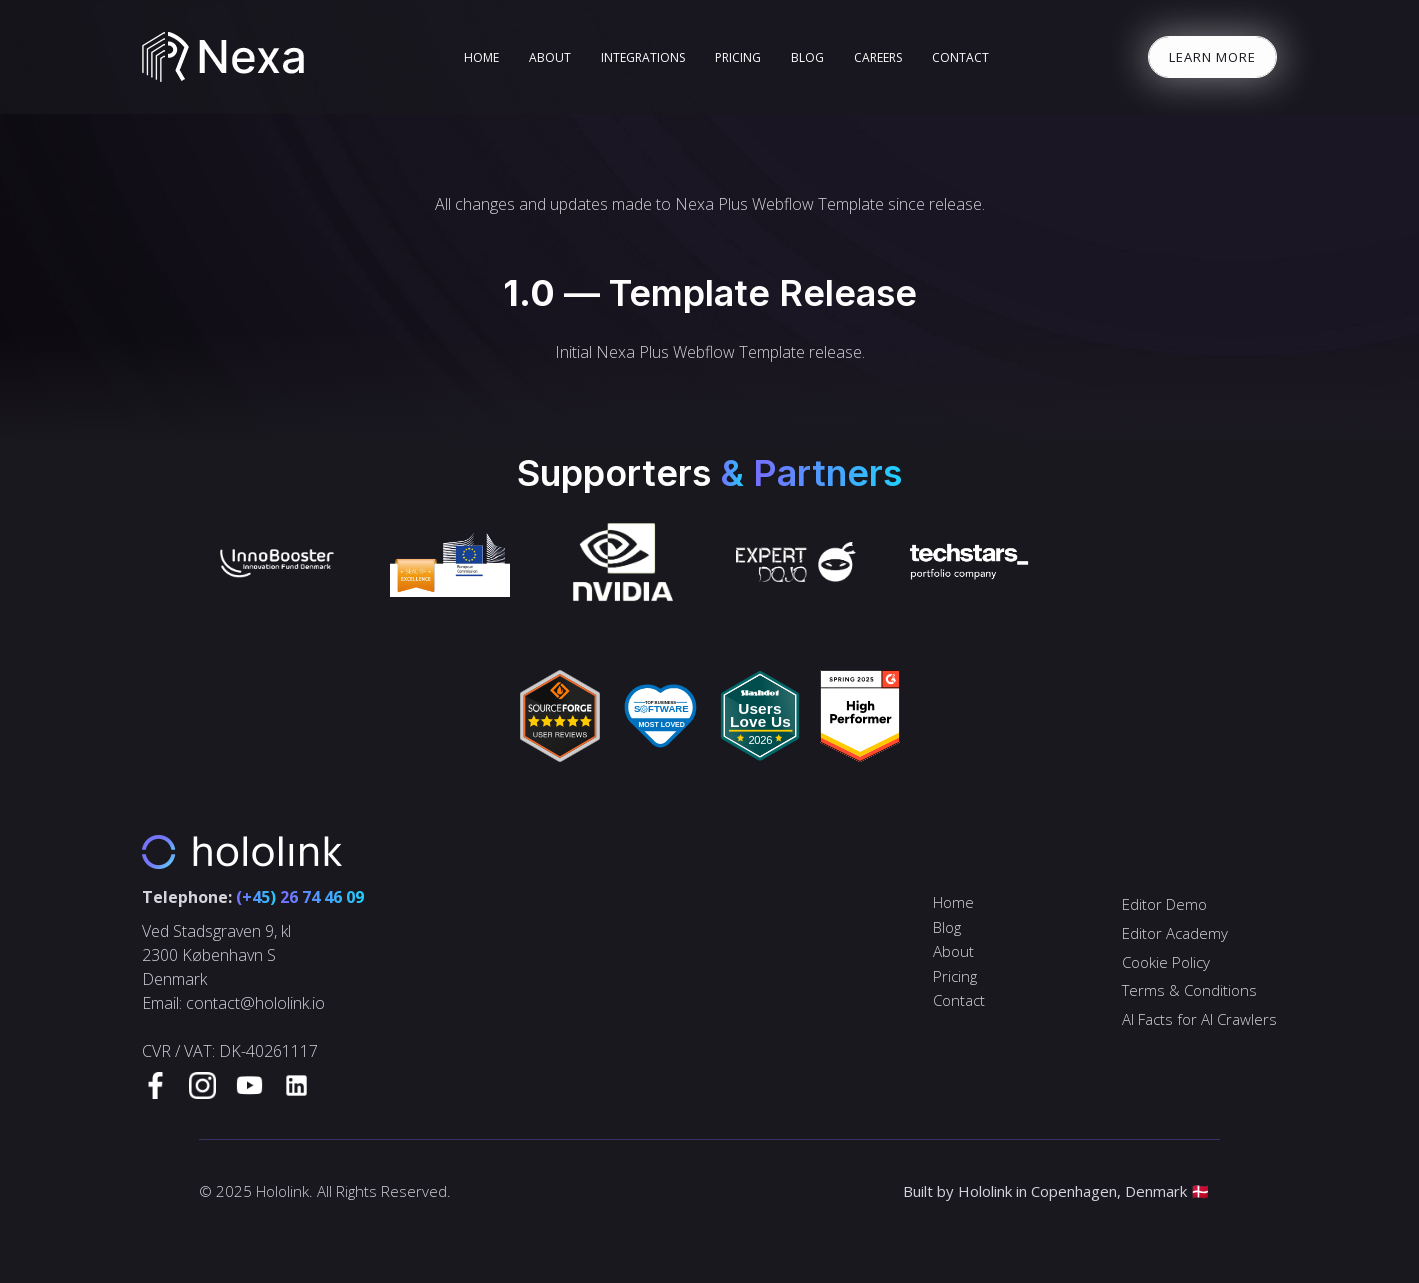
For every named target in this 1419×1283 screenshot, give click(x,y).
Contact (960, 57)
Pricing (738, 57)
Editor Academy (1175, 933)
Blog (947, 927)
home (481, 57)
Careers (878, 57)
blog (807, 57)
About (550, 57)
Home (953, 902)
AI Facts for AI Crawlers (1199, 1019)
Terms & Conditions (1189, 990)
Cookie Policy (1166, 962)
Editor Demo (1164, 904)
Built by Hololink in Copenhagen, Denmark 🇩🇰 (1056, 1191)
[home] (223, 57)
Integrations (643, 57)
